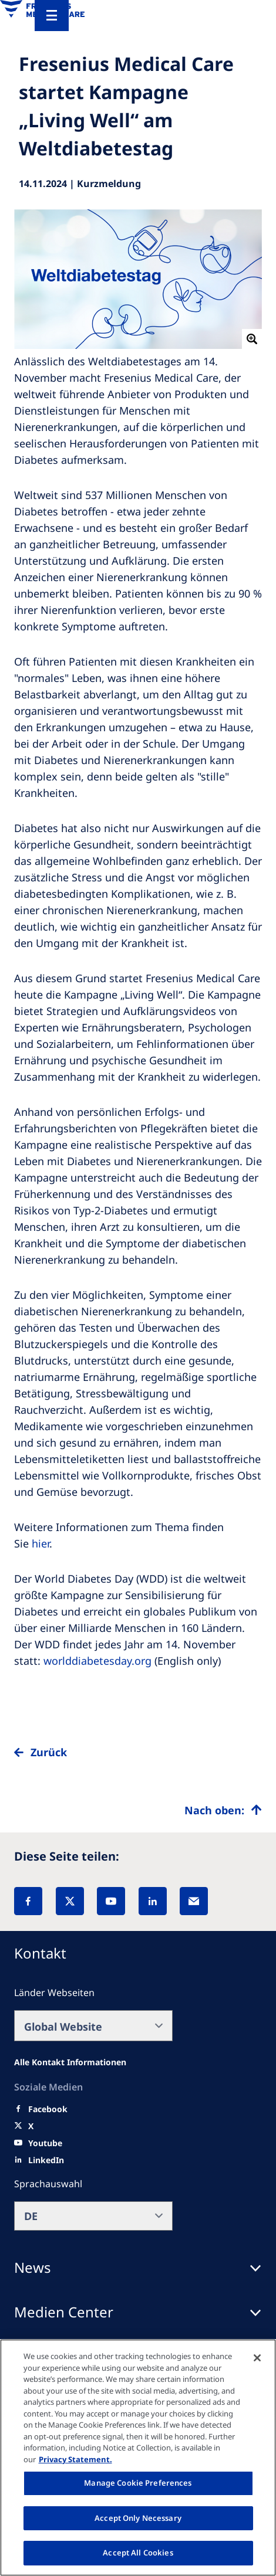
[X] (70, 1901)
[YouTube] (111, 1901)
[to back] (138, 1761)
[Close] (257, 2358)
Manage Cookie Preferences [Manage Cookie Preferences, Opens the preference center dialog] (137, 2482)
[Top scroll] (223, 1810)
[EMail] (194, 1901)
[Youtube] (45, 2143)
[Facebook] (28, 1901)
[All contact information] (70, 2062)
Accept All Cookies (138, 2552)
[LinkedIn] (153, 1901)
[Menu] (52, 15)
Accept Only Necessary (138, 2518)
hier (40, 1543)
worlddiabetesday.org (97, 1661)
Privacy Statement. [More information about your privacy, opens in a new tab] (75, 2459)
